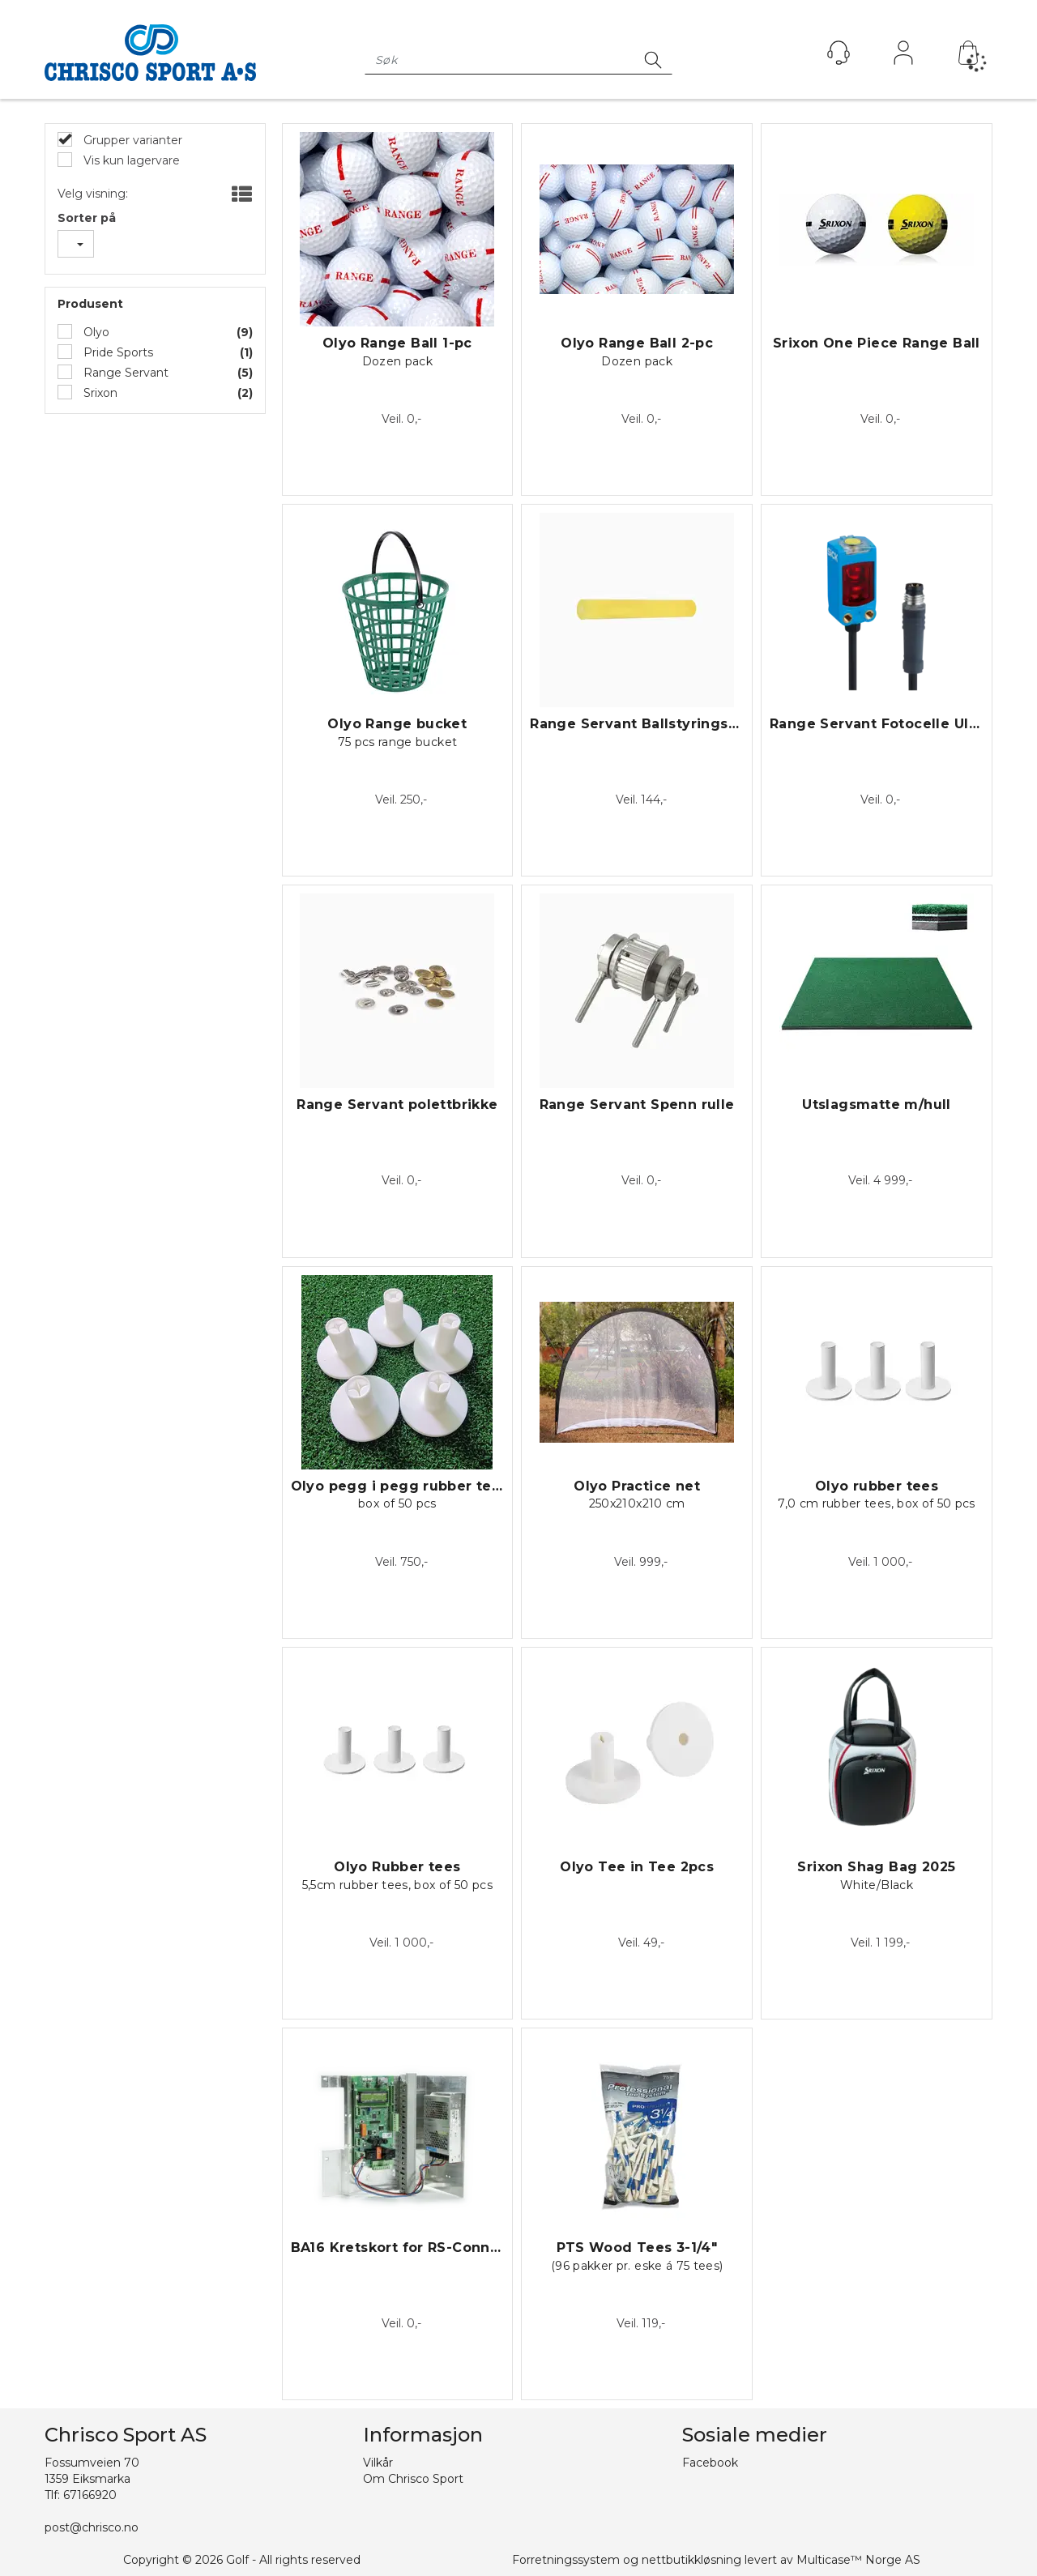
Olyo (94, 332)
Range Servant (124, 372)
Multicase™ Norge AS (858, 2560)
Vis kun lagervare (130, 160)
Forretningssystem (566, 2560)
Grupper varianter (131, 140)
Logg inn (903, 56)
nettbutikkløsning (691, 2560)
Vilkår (378, 2462)
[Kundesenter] (838, 52)
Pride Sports (116, 352)
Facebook (710, 2462)
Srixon (98, 393)
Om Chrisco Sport (413, 2479)
